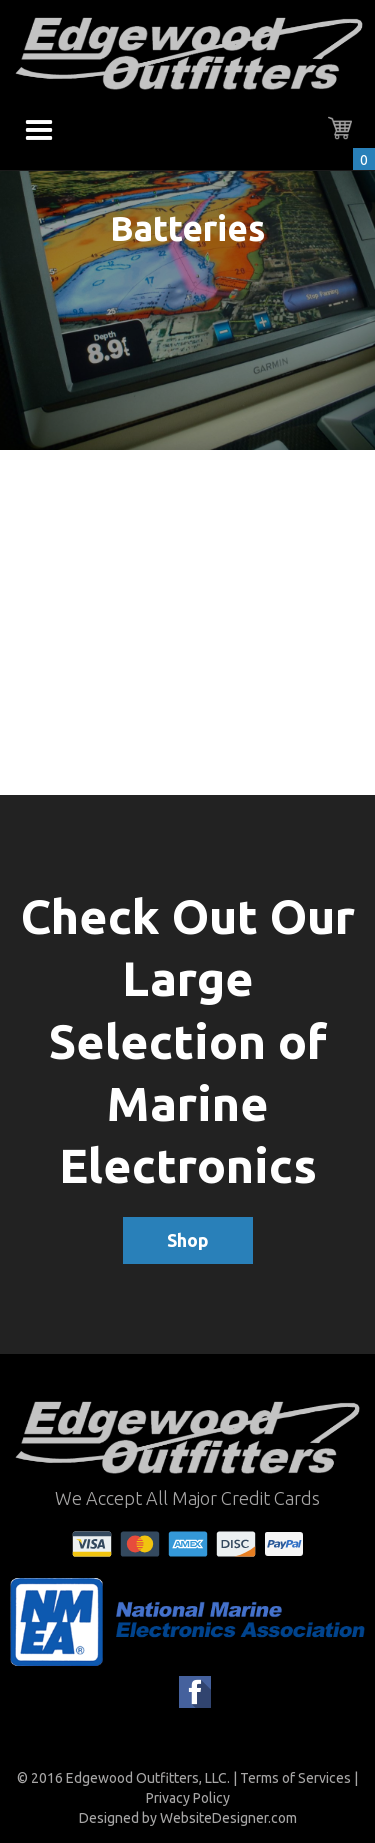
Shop (188, 1240)
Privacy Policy (188, 1798)
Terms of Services (295, 1778)
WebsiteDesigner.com (228, 1818)
